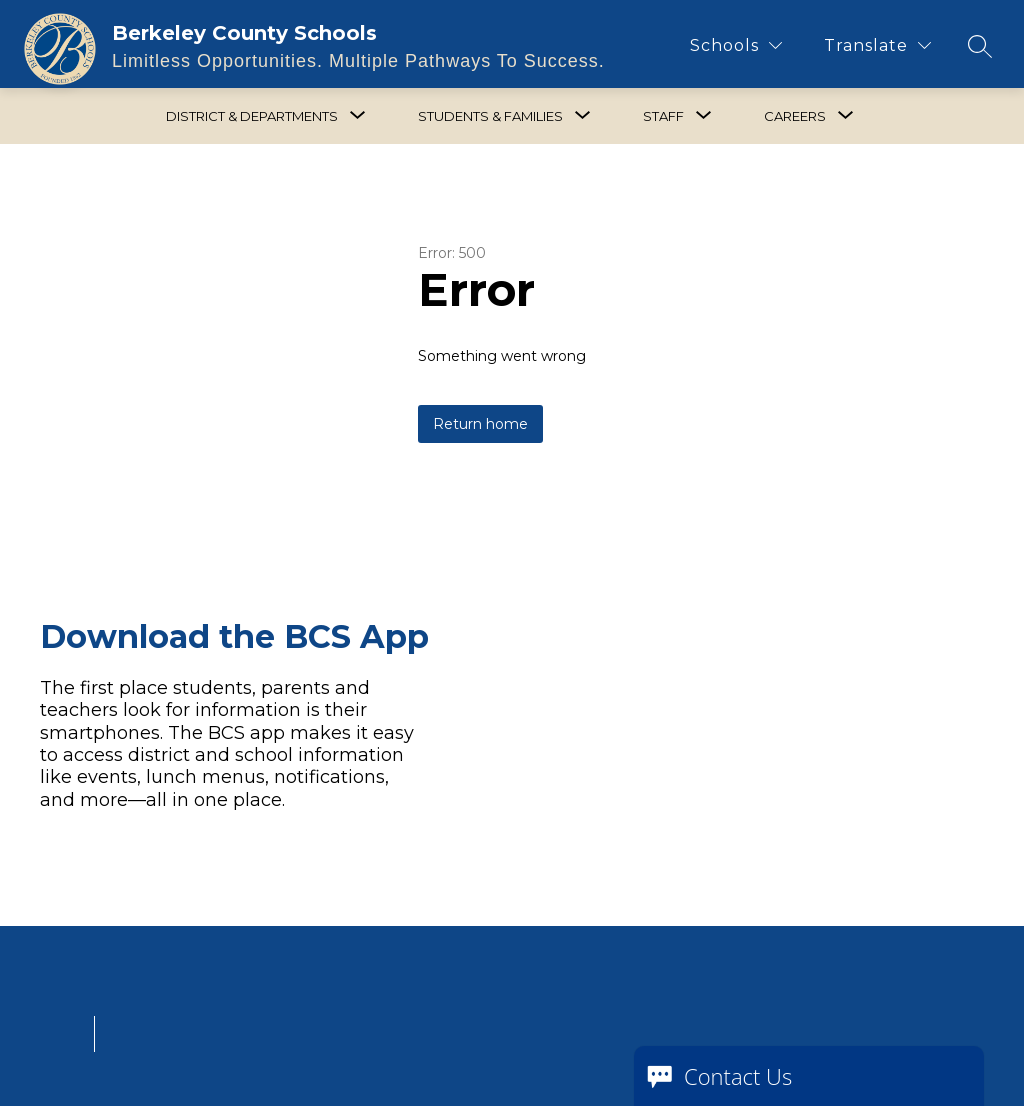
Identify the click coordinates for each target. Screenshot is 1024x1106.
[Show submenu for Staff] (663, 116)
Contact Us (738, 1076)
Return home (480, 424)
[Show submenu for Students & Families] (490, 116)
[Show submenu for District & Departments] (252, 116)
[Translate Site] (877, 45)
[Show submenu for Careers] (795, 116)
